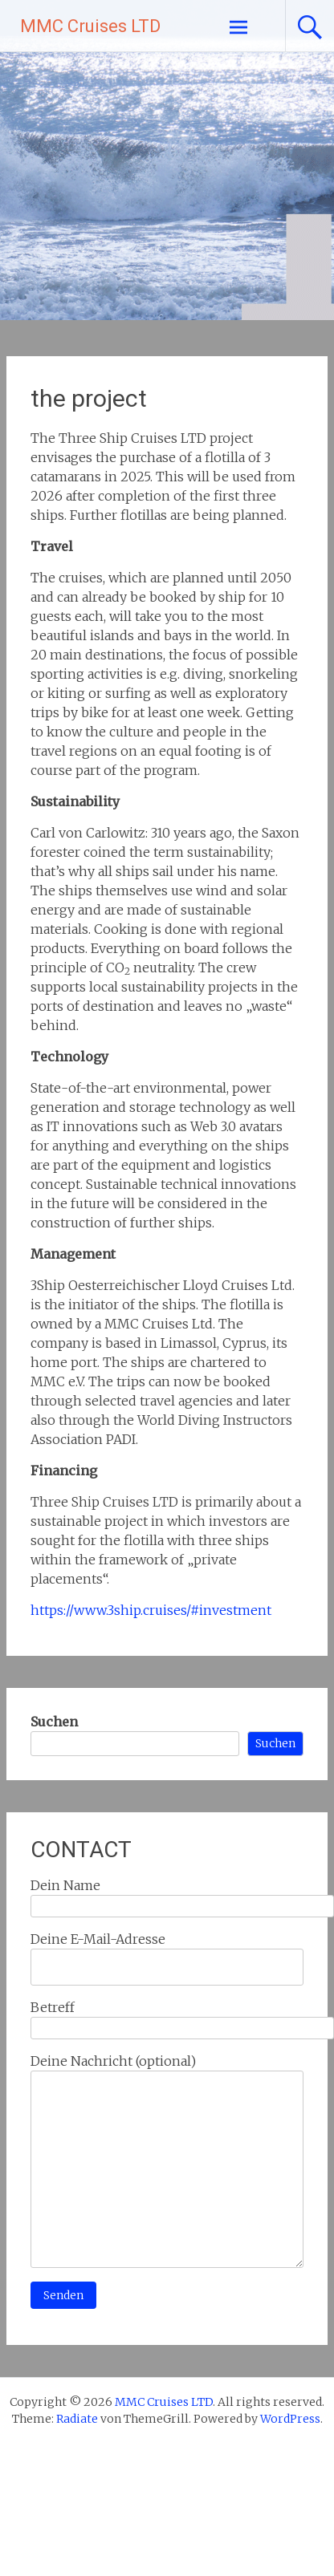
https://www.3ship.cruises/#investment (151, 1610)
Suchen (54, 1722)
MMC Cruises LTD (90, 26)
